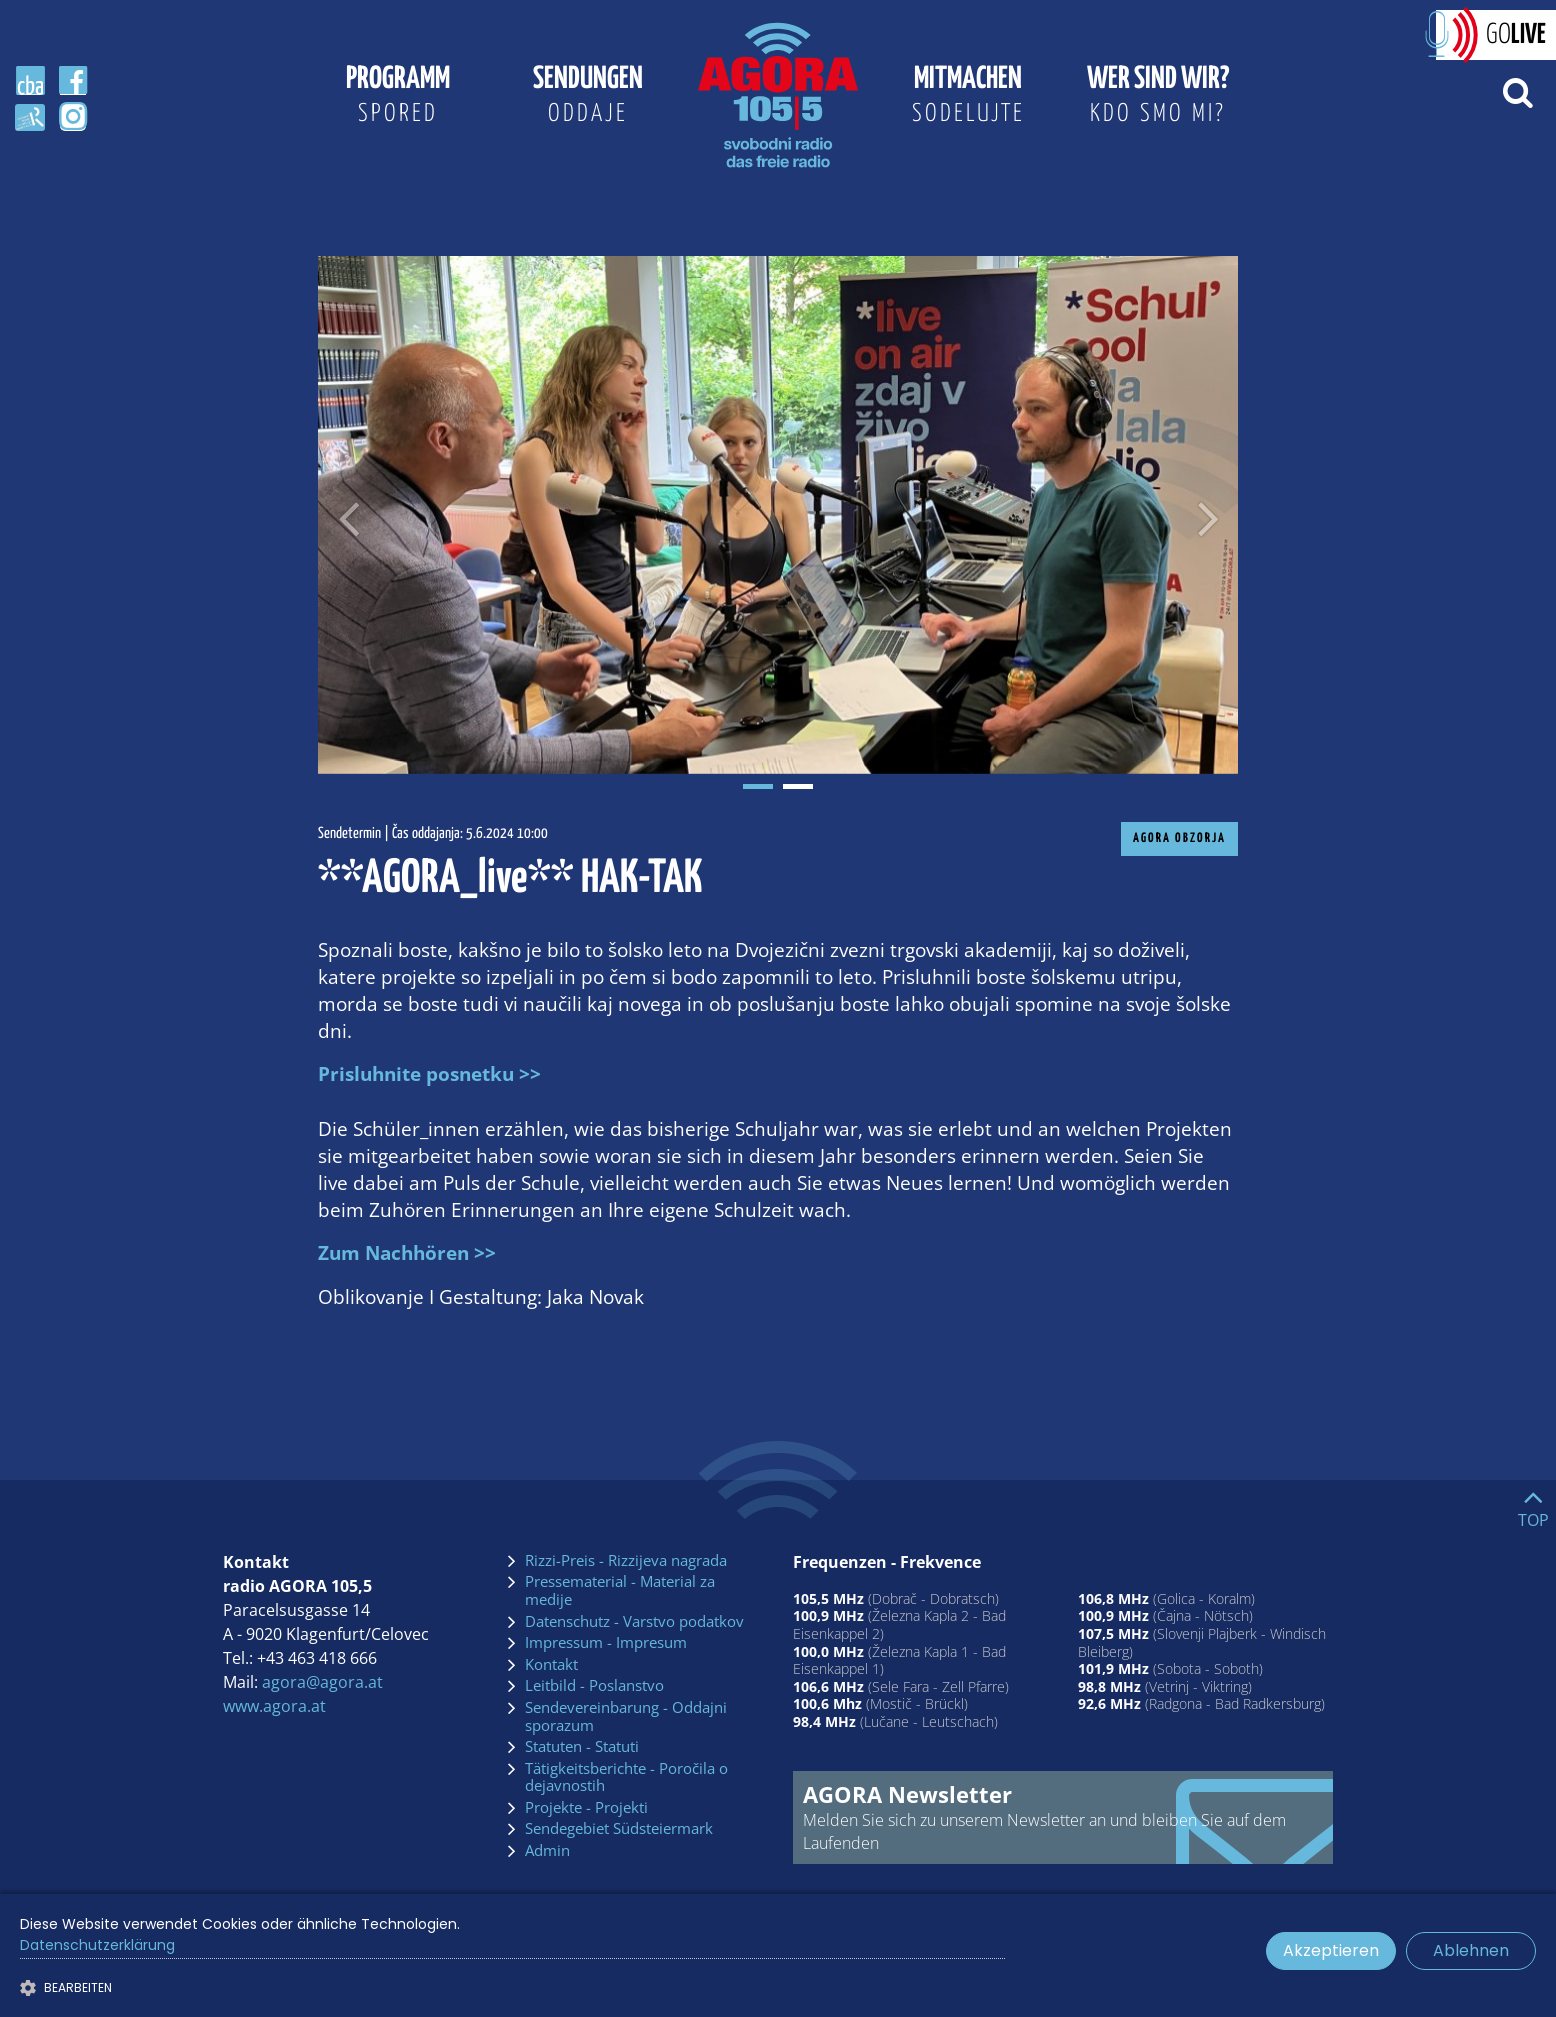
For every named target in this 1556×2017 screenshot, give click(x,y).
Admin (547, 1851)
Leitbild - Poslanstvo (594, 1686)
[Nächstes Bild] (1208, 515)
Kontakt (551, 1665)
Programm (398, 98)
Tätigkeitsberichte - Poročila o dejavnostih (626, 1777)
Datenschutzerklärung (97, 1945)
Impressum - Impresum (606, 1643)
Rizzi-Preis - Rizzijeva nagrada (626, 1561)
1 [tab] (758, 786)
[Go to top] (1533, 1504)
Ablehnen (1471, 1950)
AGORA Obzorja (1179, 838)
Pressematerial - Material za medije (620, 1590)
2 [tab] (798, 786)
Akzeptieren (1331, 1950)
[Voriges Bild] (348, 515)
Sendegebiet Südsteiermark (619, 1829)
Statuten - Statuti (582, 1747)
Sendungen (588, 98)
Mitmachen (968, 98)
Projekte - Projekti (586, 1808)
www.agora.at (274, 1706)
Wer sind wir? (1158, 98)
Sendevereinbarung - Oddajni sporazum (626, 1716)
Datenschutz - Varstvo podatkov (634, 1622)
